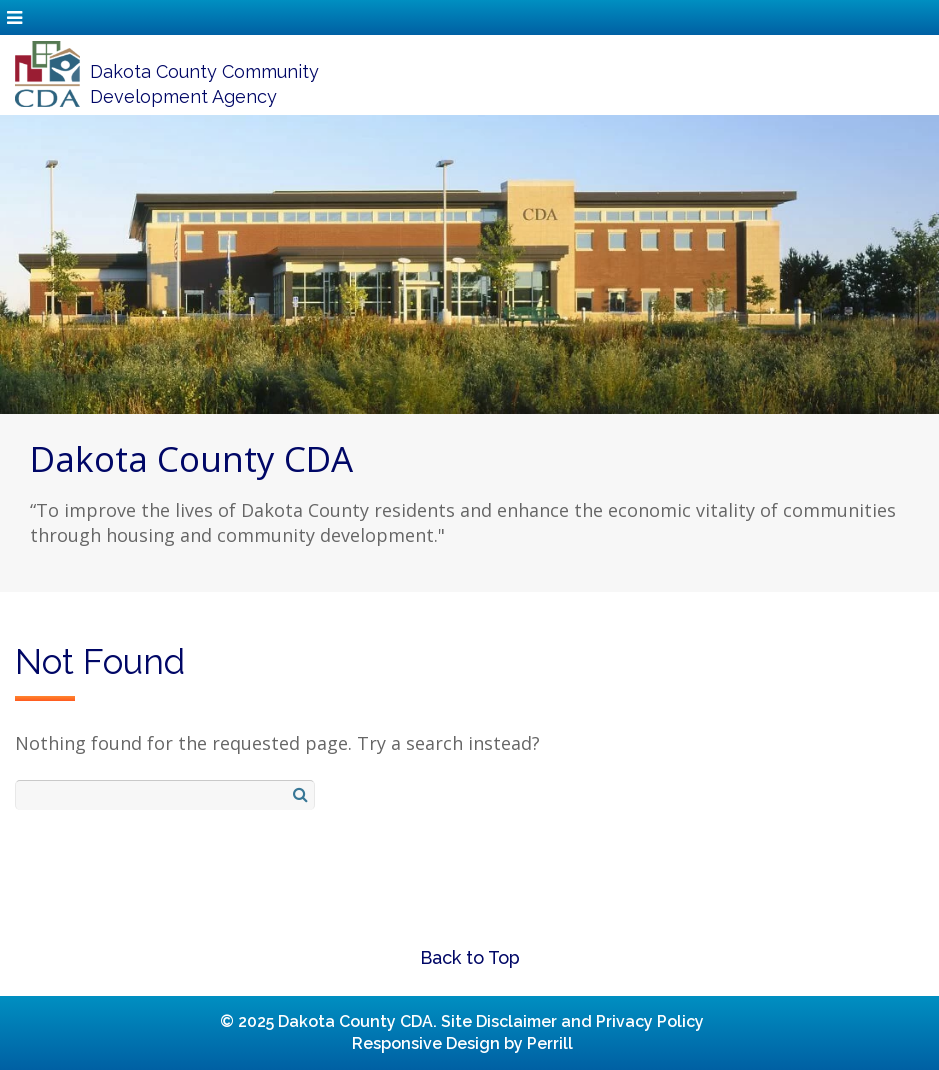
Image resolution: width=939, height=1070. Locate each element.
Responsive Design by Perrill (462, 1043)
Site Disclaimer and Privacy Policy (572, 1021)
